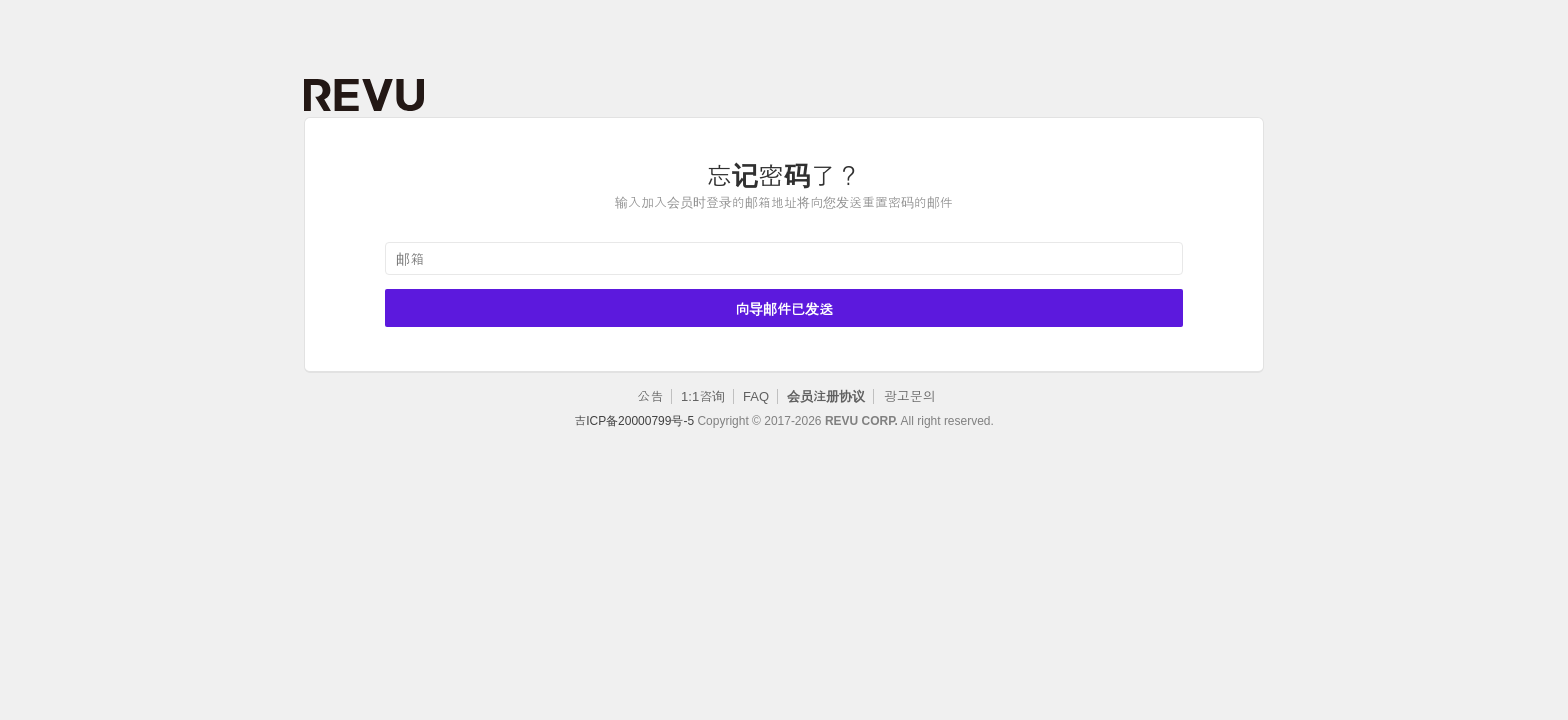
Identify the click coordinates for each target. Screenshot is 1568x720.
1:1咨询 (703, 396)
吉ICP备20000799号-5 (634, 421)
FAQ (756, 396)
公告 (650, 396)
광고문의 (910, 396)
